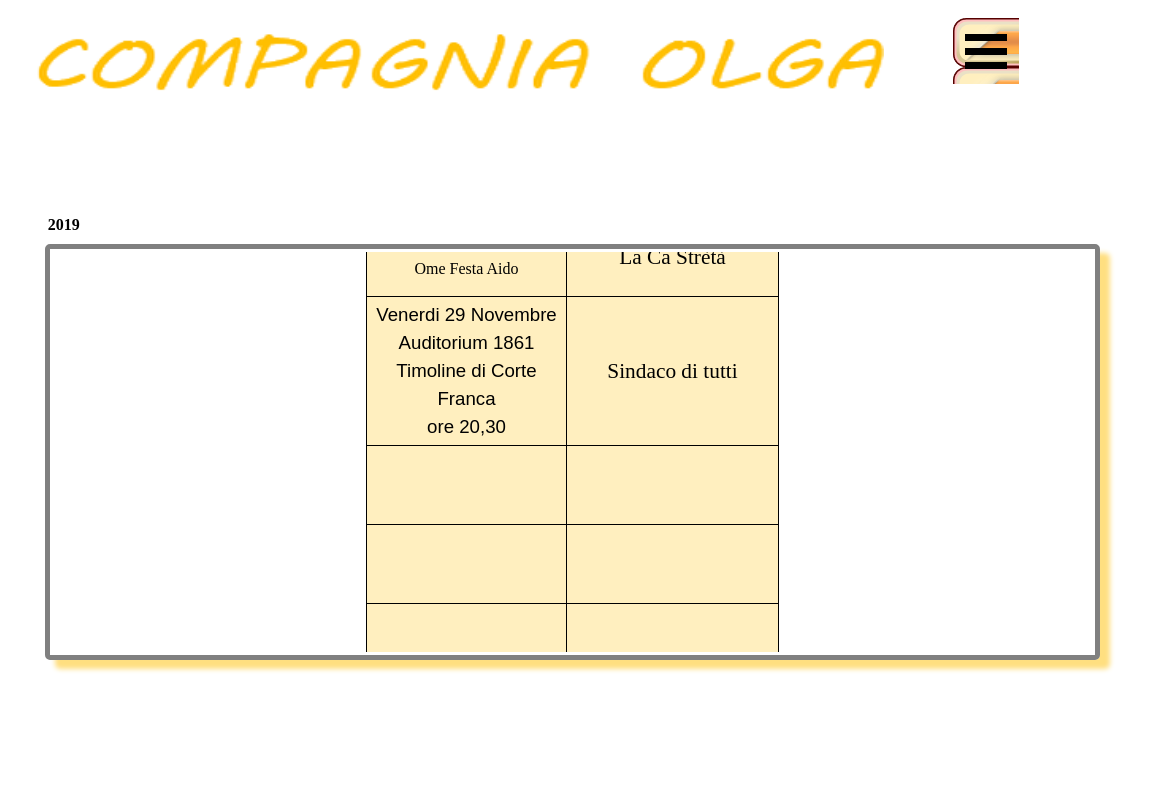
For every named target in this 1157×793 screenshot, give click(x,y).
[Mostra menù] (986, 51)
